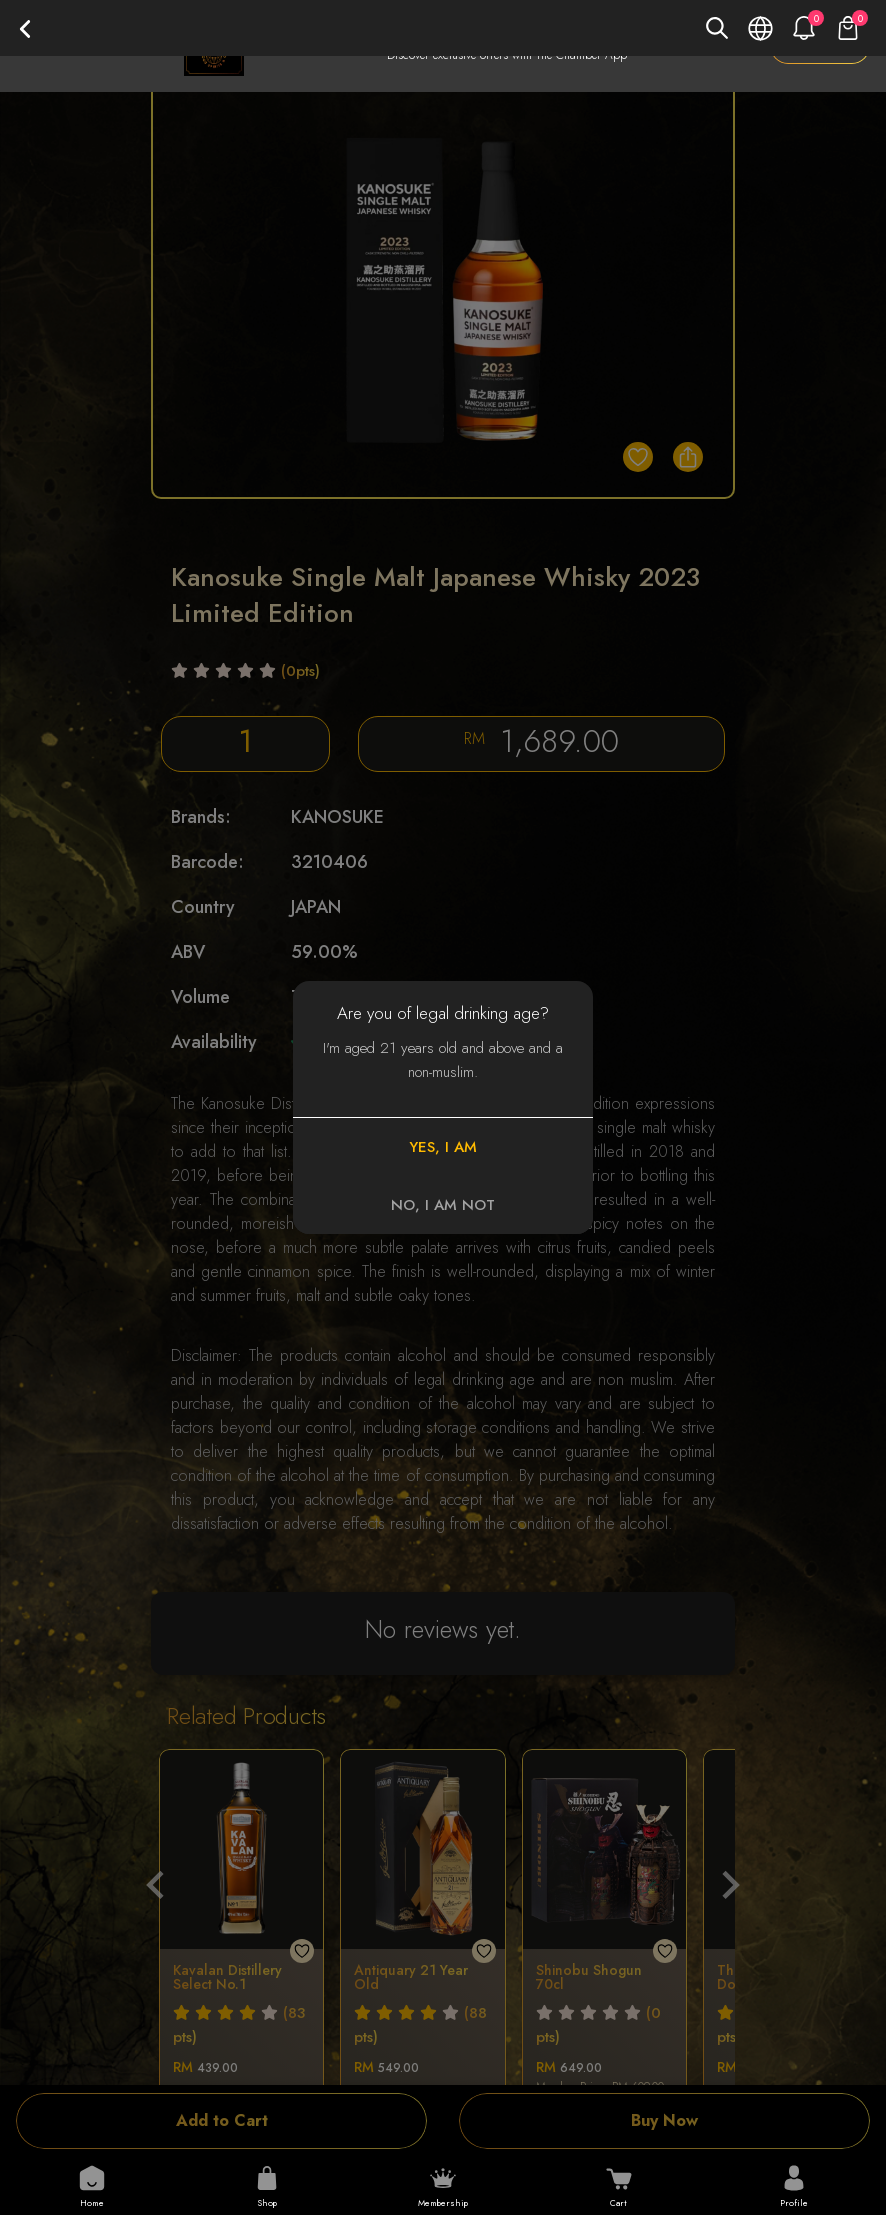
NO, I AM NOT (443, 1205)
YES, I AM (443, 1147)
